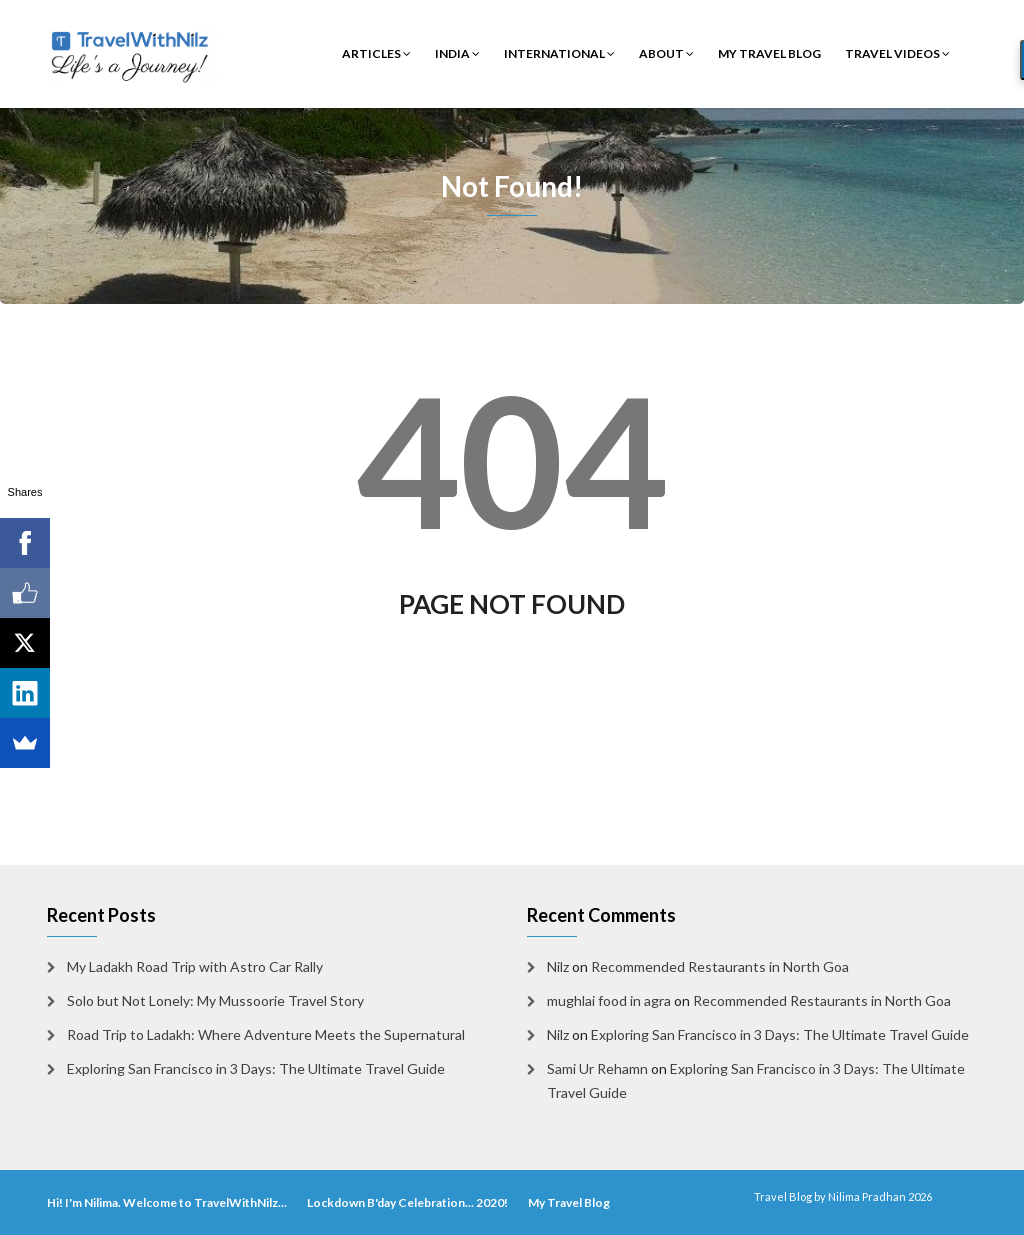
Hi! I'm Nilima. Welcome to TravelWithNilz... (167, 1202)
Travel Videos (897, 53)
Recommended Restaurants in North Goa (720, 966)
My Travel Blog (769, 53)
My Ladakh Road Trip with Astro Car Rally (195, 966)
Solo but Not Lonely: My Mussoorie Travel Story (215, 1000)
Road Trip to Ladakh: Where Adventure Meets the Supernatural (266, 1034)
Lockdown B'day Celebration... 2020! (407, 1202)
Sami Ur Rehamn (597, 1068)
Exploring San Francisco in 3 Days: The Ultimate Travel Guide (256, 1068)
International (559, 53)
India (457, 53)
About (666, 53)
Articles (376, 53)
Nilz (558, 966)
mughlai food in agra (609, 1000)
